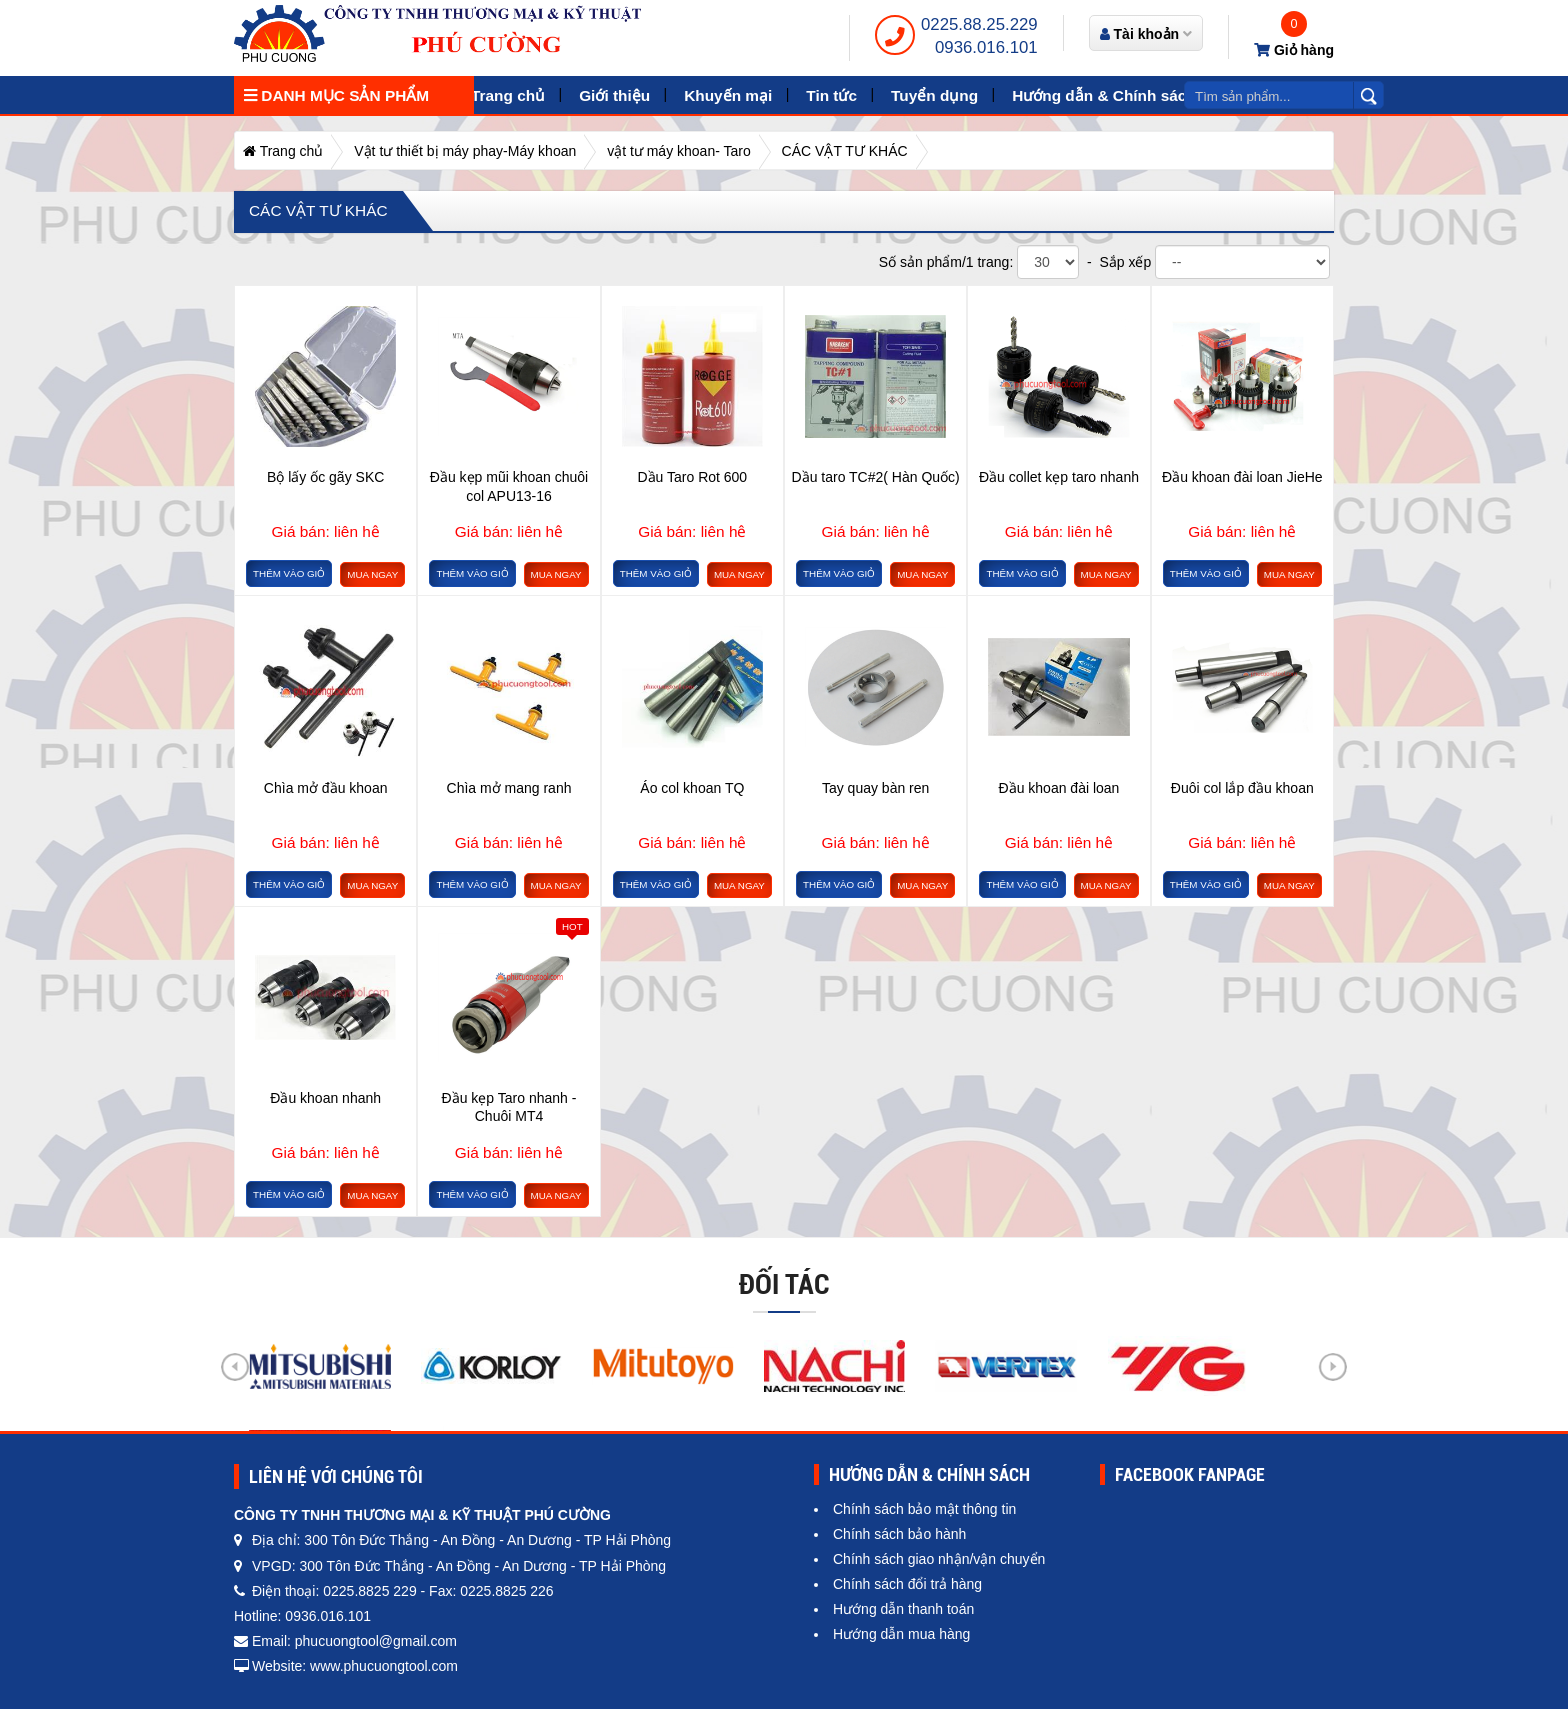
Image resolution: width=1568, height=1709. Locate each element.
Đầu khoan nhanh (325, 1098)
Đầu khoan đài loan (1059, 788)
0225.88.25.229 (979, 24)
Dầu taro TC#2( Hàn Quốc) (876, 477)
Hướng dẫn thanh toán (903, 1609)
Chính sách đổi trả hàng (907, 1584)
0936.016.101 (986, 47)
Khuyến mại (728, 95)
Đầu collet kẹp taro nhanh (1059, 477)
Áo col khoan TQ (692, 788)
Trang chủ (508, 95)
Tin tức (831, 95)
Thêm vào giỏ (289, 573)
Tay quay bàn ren (875, 788)
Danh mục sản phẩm (336, 95)
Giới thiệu (614, 95)
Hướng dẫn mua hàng (901, 1634)
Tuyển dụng (934, 95)
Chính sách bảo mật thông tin (924, 1509)
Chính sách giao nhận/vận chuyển (939, 1559)
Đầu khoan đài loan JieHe (1242, 477)
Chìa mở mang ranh (509, 788)
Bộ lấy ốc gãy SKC (325, 477)
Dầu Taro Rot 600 (692, 477)
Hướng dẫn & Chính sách (1104, 95)
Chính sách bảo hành (899, 1534)
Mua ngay (372, 574)
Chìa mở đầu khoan (326, 788)
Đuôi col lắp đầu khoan (1242, 788)
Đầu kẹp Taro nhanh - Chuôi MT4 (509, 1107)
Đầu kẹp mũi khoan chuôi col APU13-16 (509, 486)
